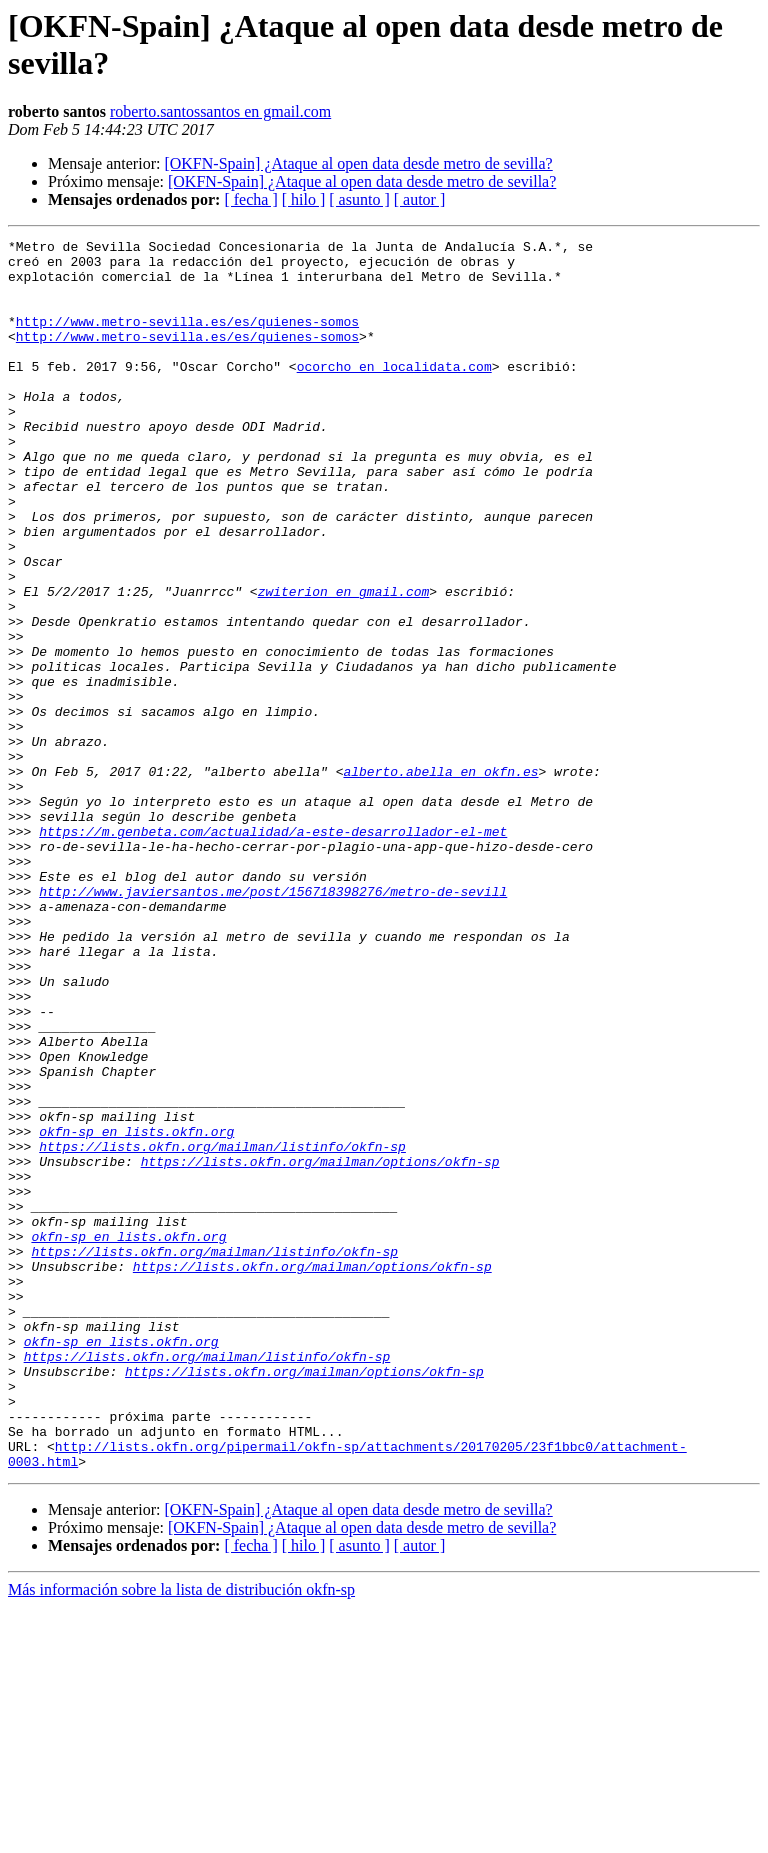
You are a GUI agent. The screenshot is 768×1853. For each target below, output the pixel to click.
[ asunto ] (359, 199)
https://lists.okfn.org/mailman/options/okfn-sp (320, 1347)
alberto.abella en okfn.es (440, 879)
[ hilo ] (304, 199)
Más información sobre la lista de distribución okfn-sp (181, 1835)
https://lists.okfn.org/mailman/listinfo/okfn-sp (222, 1329)
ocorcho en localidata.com (394, 393)
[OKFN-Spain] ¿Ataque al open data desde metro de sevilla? (358, 163)
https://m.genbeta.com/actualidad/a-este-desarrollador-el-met (273, 951)
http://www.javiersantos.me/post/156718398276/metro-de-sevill (273, 1023)
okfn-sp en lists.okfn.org (136, 1311)
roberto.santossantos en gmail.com (220, 111)
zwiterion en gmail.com (344, 663)
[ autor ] (420, 199)
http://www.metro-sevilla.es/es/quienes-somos (187, 339)
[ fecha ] (250, 199)
